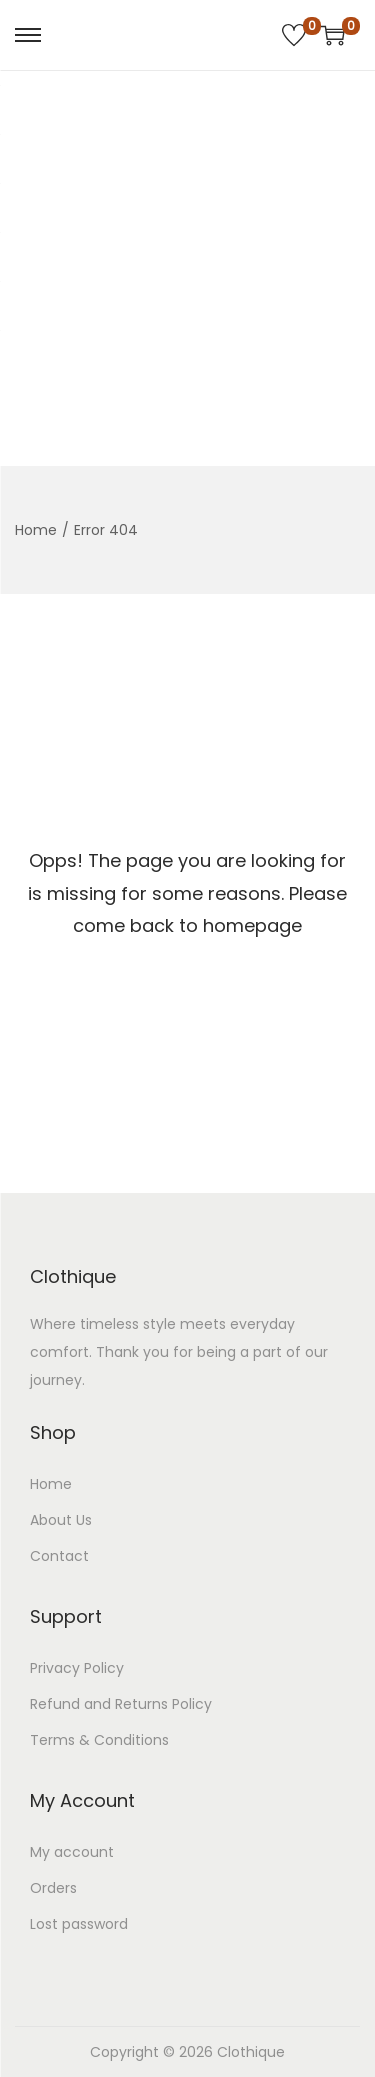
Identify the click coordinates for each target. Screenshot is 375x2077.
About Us (61, 1520)
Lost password (79, 1924)
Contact (59, 1556)
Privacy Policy (77, 1668)
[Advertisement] (187, 268)
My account (72, 1852)
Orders (53, 1888)
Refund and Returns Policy (121, 1704)
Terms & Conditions (99, 1740)
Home (36, 530)
